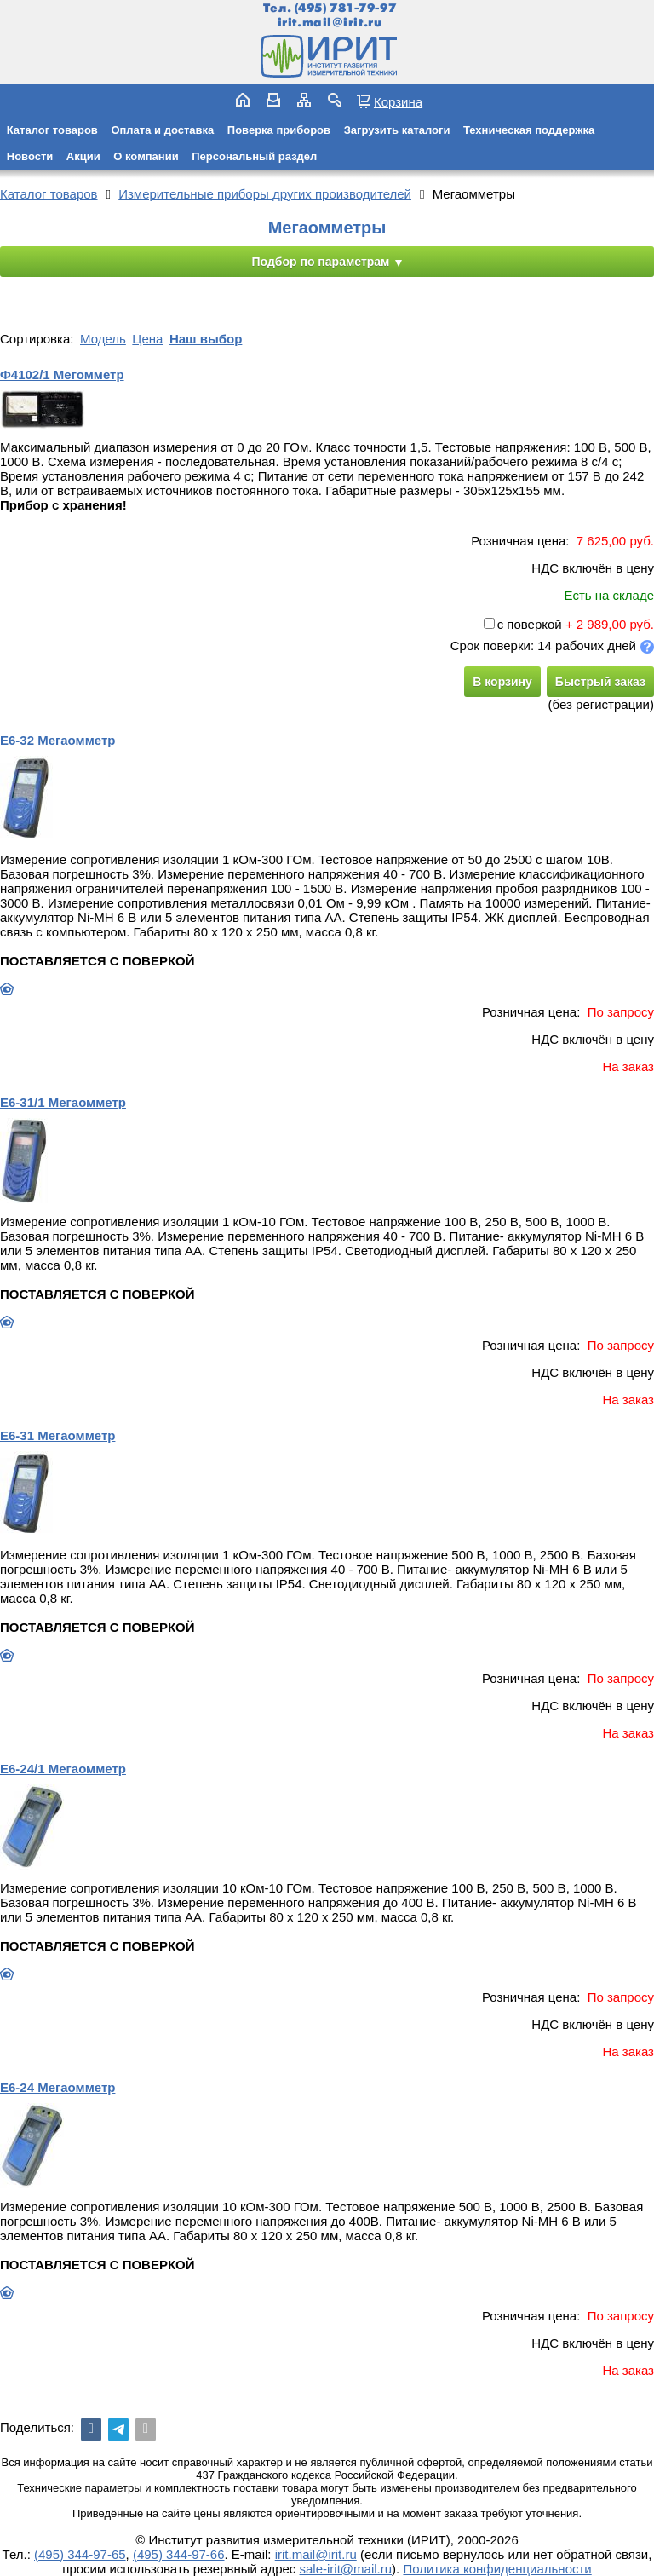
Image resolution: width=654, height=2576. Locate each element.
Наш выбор (205, 338)
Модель (103, 338)
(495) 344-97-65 (80, 2554)
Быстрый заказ (600, 682)
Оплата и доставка (162, 130)
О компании (145, 156)
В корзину (502, 682)
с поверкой (523, 624)
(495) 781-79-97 (345, 8)
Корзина (398, 101)
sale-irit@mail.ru (346, 2569)
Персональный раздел (254, 156)
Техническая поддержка (528, 130)
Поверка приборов (278, 130)
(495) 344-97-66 (179, 2554)
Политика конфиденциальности (497, 2569)
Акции (83, 156)
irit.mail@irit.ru (330, 22)
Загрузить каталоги (397, 130)
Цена (147, 338)
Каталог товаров (52, 130)
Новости (30, 156)
